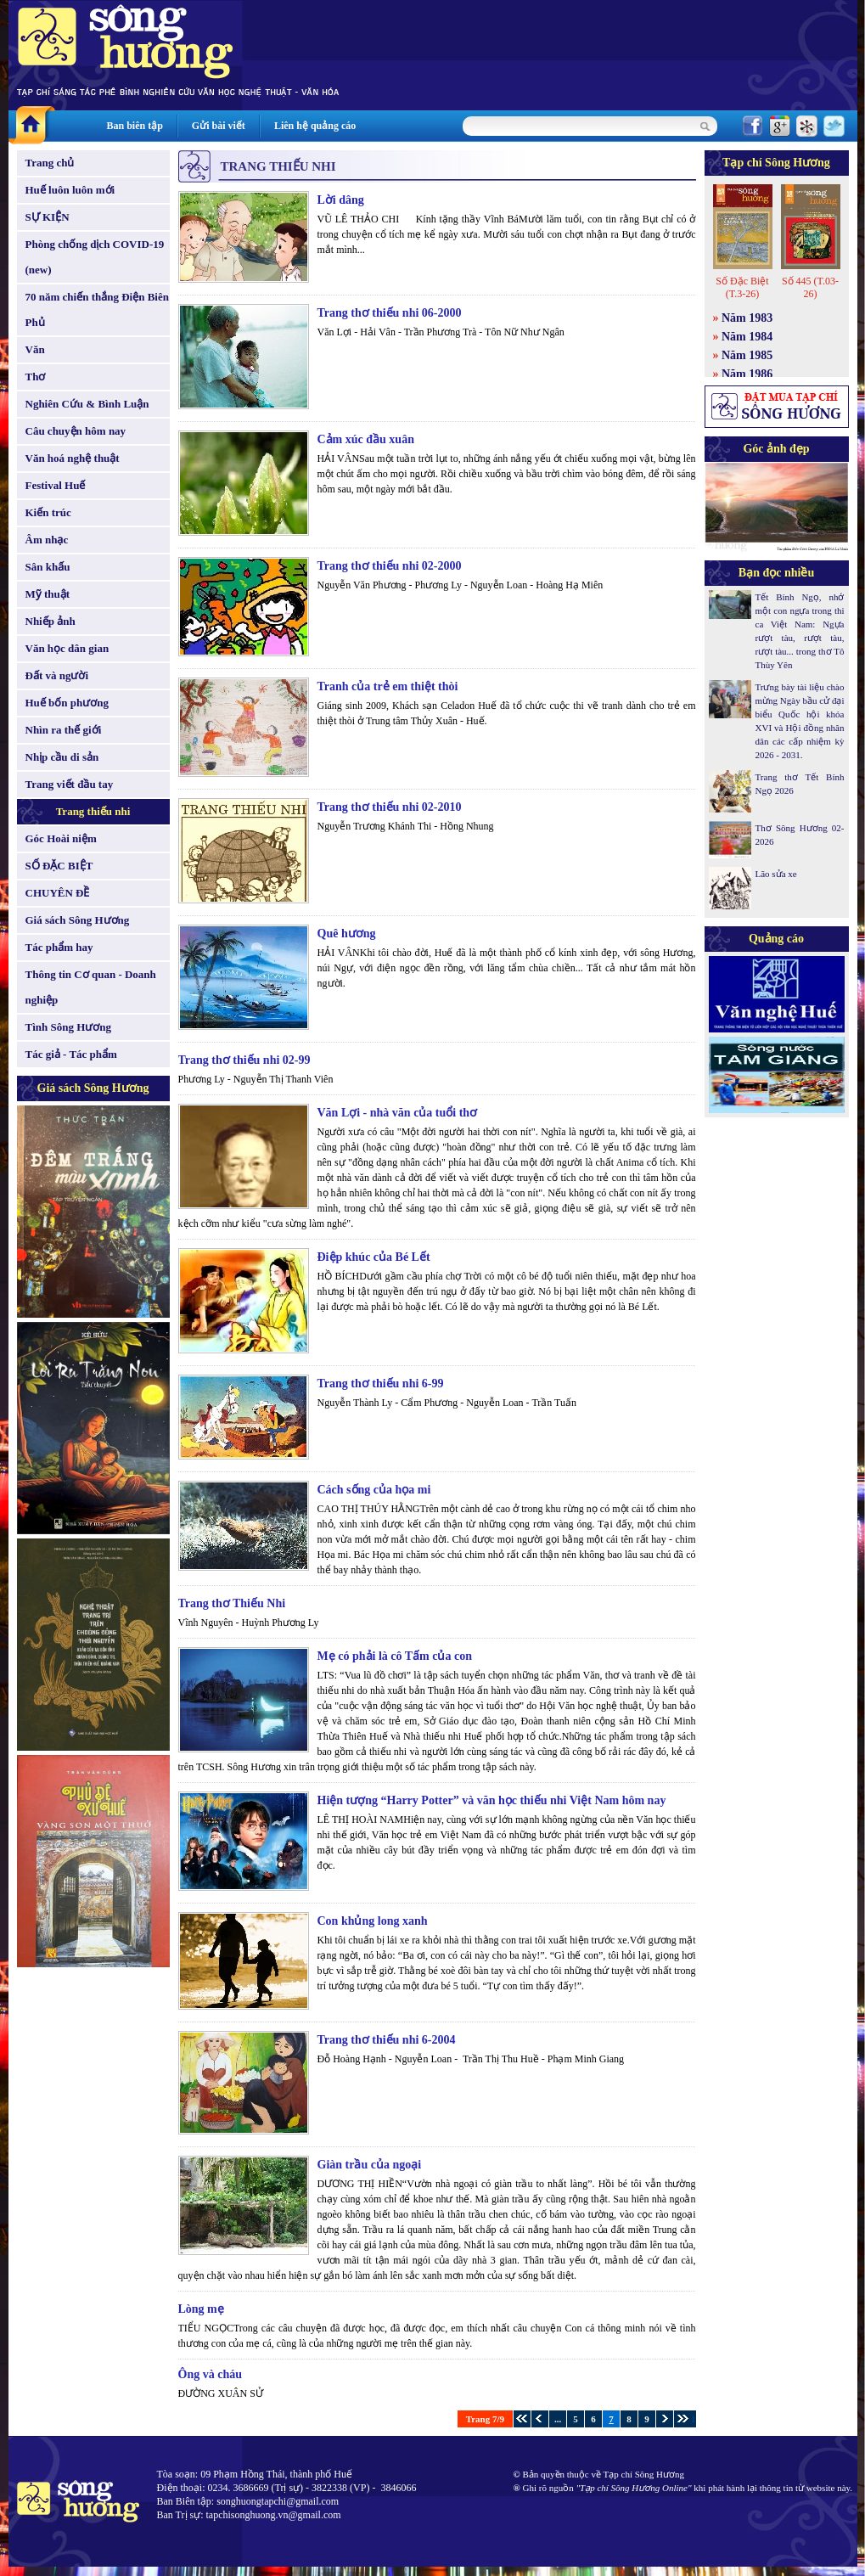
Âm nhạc (47, 539)
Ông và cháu (210, 2374)
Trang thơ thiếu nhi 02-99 (244, 1060)
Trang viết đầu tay (69, 784)
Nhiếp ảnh (50, 621)
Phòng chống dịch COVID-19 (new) (95, 257)
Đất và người (57, 675)
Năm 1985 (747, 355)
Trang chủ (50, 162)
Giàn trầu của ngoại (369, 2164)
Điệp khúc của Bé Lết (373, 1257)
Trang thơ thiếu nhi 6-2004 (386, 2039)
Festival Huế (55, 485)
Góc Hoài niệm (61, 838)
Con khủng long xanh (372, 1921)
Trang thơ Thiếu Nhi (232, 1603)
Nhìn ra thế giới (63, 729)
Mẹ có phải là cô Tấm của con (394, 1656)
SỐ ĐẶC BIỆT (59, 865)
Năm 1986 (747, 374)
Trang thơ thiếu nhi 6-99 (380, 1383)
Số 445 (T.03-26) (810, 287)
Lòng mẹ (201, 2309)
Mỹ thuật (47, 594)
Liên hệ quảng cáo (315, 126)
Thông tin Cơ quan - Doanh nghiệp (90, 987)
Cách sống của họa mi (374, 1489)
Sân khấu (47, 566)
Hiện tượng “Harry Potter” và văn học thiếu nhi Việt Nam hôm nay (491, 1800)
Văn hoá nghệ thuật (72, 458)
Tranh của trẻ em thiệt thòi (387, 686)
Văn (35, 349)
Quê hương (346, 933)
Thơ (35, 376)
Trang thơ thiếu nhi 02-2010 (389, 807)
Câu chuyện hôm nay (75, 431)
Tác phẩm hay (59, 947)
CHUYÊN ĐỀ (57, 892)
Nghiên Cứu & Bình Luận (87, 403)
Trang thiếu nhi (93, 811)
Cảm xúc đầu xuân (365, 439)
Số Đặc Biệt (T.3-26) (742, 287)
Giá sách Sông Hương (77, 920)
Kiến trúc (48, 512)
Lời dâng (340, 200)
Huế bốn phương (67, 702)
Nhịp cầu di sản (62, 757)
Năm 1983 (747, 318)
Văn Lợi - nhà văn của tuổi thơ (397, 1112)
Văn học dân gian (67, 648)
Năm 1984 (747, 336)
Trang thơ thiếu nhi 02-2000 (389, 566)
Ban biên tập (135, 126)
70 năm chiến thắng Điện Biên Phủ (97, 309)
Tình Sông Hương (68, 1027)
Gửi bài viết (218, 126)
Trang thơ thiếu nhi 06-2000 (389, 313)
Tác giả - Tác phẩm (71, 1054)
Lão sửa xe (776, 874)
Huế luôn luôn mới (70, 189)
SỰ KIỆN (47, 217)
